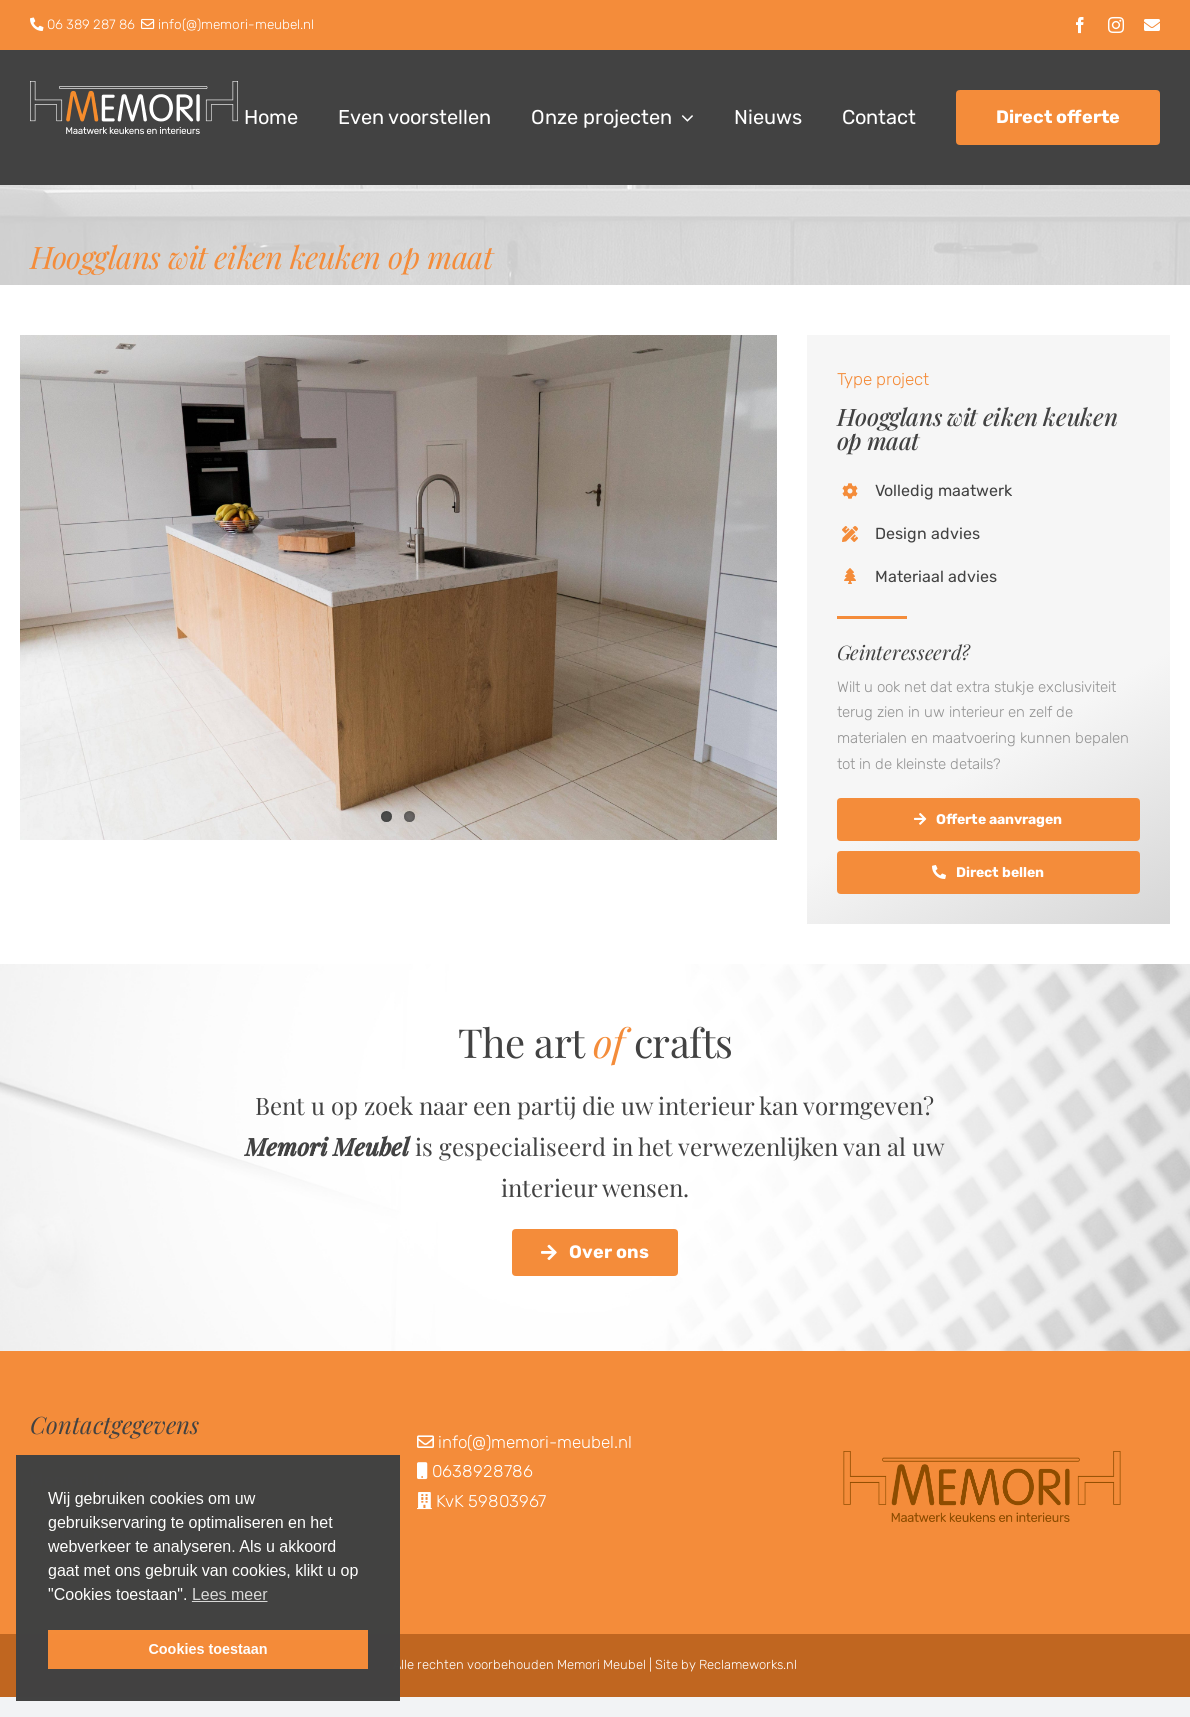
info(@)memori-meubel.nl (236, 24)
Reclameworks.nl (748, 1664)
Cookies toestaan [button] (207, 1649)
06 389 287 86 (91, 24)
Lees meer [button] (230, 1594)
